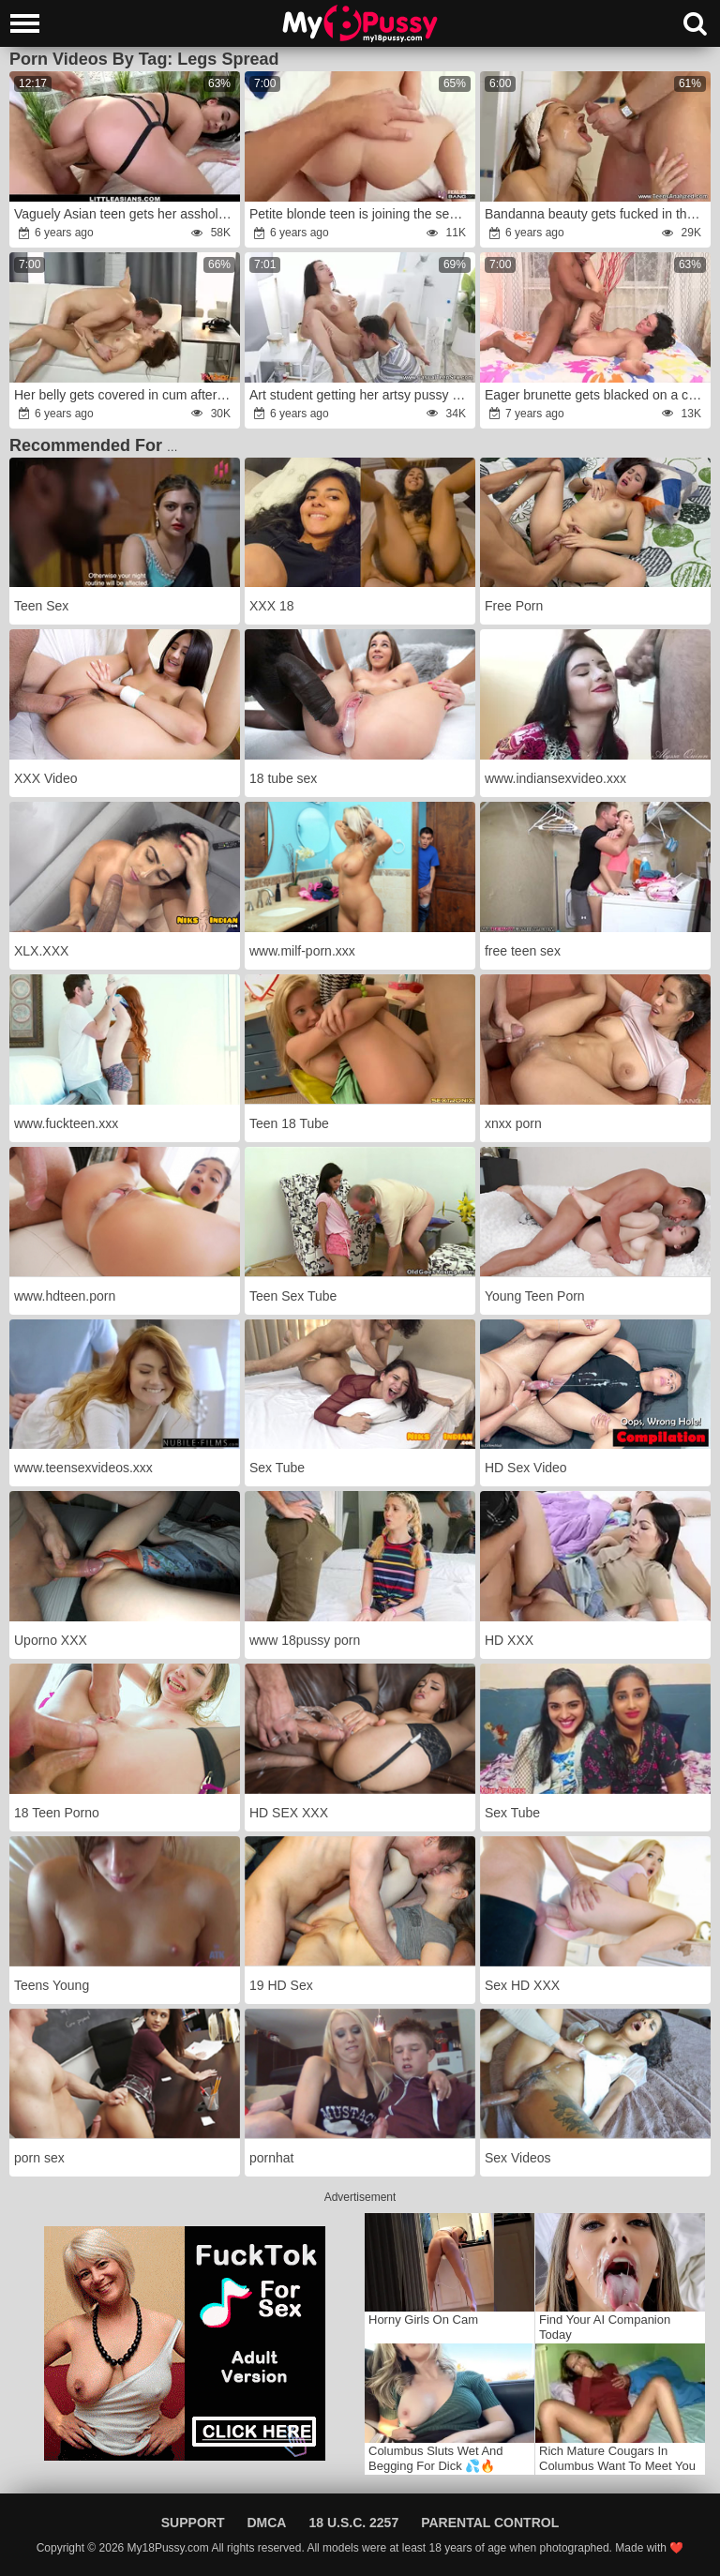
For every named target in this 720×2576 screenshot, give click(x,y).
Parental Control (490, 2522)
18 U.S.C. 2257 (353, 2522)
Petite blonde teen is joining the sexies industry (361, 213)
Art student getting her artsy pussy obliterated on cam (361, 394)
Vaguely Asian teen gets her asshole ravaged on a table (126, 213)
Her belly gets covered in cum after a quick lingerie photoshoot (126, 394)
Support (193, 2522)
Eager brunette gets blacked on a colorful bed (597, 394)
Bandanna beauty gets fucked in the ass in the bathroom (597, 213)
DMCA (266, 2522)
